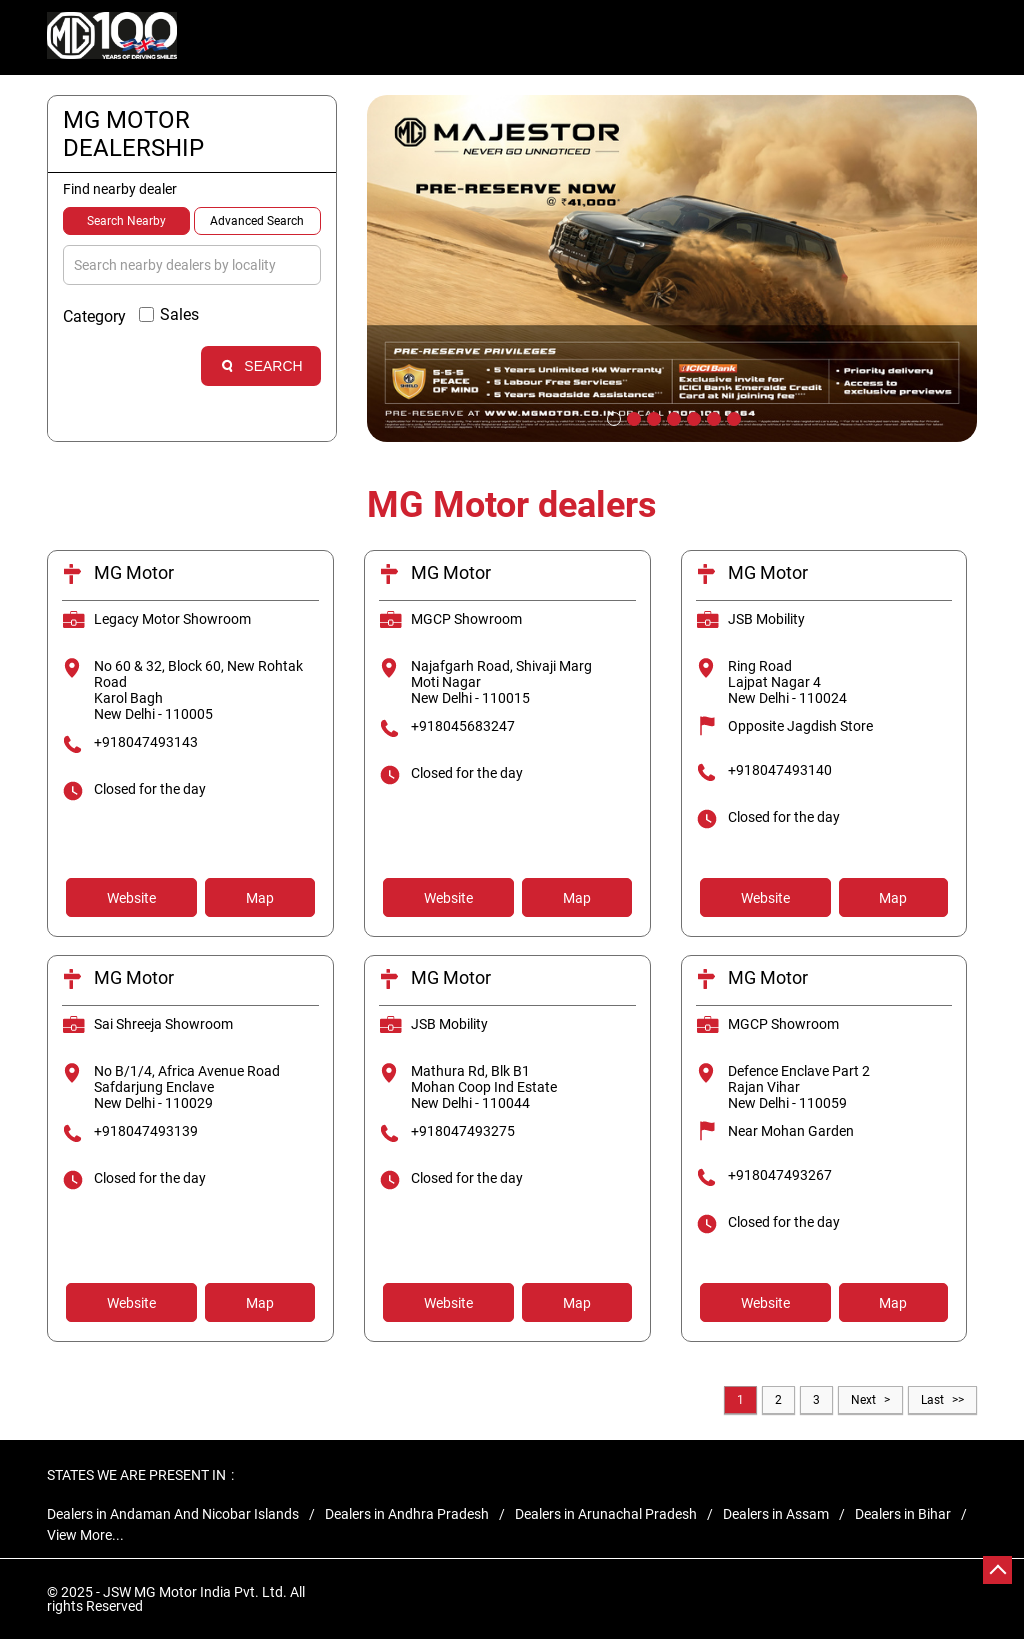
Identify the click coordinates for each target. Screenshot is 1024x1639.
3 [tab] (652, 417)
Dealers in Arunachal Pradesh (606, 1514)
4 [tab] (672, 417)
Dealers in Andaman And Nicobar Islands (173, 1514)
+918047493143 (146, 742)
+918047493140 (780, 770)
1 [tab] (612, 417)
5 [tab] (692, 417)
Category (94, 316)
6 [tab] (712, 417)
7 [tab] (732, 417)
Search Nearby (126, 221)
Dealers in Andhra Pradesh (407, 1514)
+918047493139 (146, 1131)
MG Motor (134, 572)
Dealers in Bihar (903, 1514)
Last (932, 1400)
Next (863, 1400)
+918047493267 (780, 1175)
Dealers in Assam (776, 1514)
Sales (179, 314)
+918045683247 (463, 726)
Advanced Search (257, 221)
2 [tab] (632, 417)
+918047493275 (463, 1131)
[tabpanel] (672, 268)
